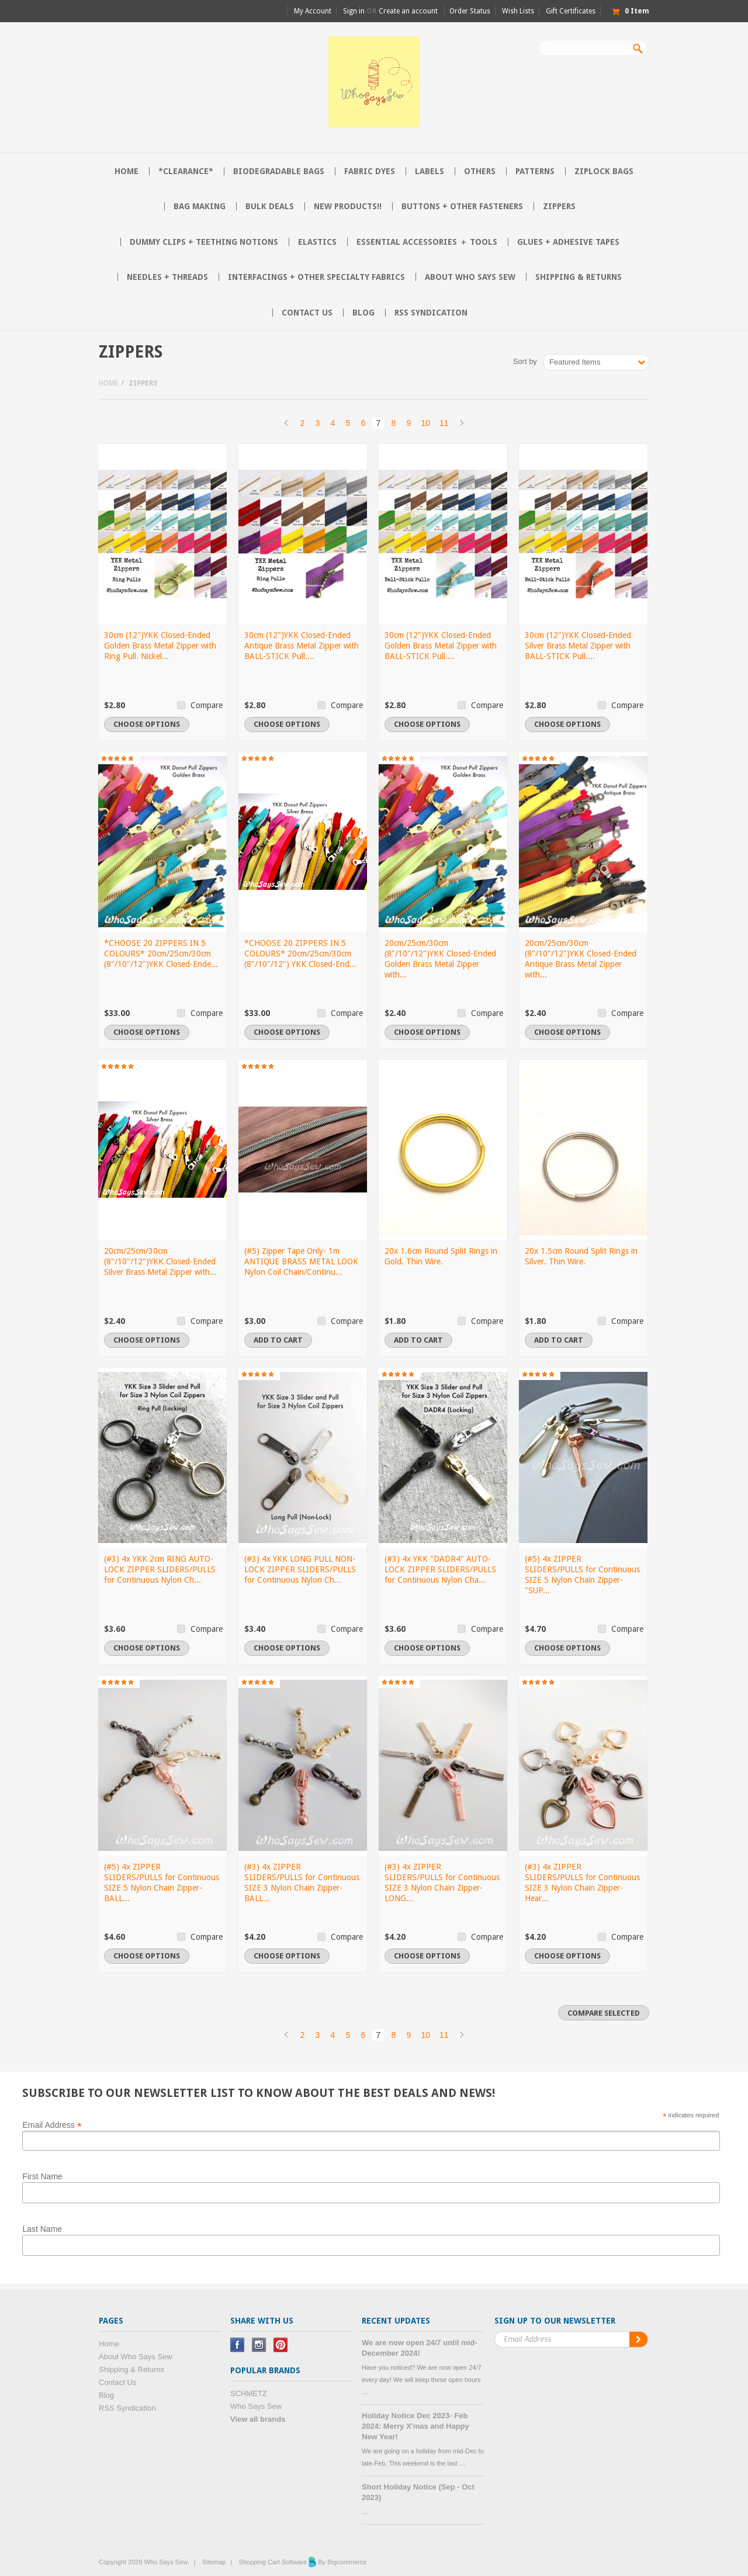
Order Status (469, 11)
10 (425, 423)
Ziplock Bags (603, 171)
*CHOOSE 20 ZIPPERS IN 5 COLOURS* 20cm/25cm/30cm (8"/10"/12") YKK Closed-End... (300, 953)
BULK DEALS (269, 206)
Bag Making (200, 206)
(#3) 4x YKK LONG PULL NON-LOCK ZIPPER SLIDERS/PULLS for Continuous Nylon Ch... (300, 1569)
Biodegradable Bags (278, 171)
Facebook (237, 2345)
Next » (462, 423)
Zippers (559, 206)
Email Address (52, 2124)
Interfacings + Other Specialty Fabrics (316, 277)
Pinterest (280, 2345)
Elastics (317, 242)
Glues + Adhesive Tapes (568, 242)
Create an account (408, 11)
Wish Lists (518, 11)
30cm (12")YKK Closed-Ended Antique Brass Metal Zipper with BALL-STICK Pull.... (301, 645)
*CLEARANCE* (185, 171)
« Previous (286, 423)
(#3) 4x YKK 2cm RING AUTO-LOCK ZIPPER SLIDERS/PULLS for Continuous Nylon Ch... (160, 1569)
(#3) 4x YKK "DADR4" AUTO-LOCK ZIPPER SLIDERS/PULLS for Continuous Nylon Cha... (440, 1569)
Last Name (42, 2229)
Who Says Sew (256, 2406)
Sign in (354, 11)
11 (444, 423)
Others (480, 171)
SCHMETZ (248, 2393)
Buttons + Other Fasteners (462, 206)
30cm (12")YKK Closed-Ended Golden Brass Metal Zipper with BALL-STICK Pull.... (441, 645)
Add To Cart (278, 1340)
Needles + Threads (167, 277)
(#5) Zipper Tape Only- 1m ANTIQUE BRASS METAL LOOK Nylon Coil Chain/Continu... (301, 1261)
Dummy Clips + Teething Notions (204, 242)
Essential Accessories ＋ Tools (426, 242)
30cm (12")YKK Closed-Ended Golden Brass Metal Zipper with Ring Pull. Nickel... (160, 645)
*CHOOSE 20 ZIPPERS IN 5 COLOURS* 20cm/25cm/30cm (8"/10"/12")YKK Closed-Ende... (161, 953)
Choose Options (146, 724)
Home (108, 383)
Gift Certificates (570, 11)
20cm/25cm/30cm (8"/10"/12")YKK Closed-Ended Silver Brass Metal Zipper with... (160, 1261)
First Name (42, 2176)
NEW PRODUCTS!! (348, 206)
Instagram (259, 2345)
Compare (207, 705)
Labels (429, 171)
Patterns (535, 171)
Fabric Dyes (369, 171)
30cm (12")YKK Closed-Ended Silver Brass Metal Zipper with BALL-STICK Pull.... (578, 645)
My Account (312, 11)
